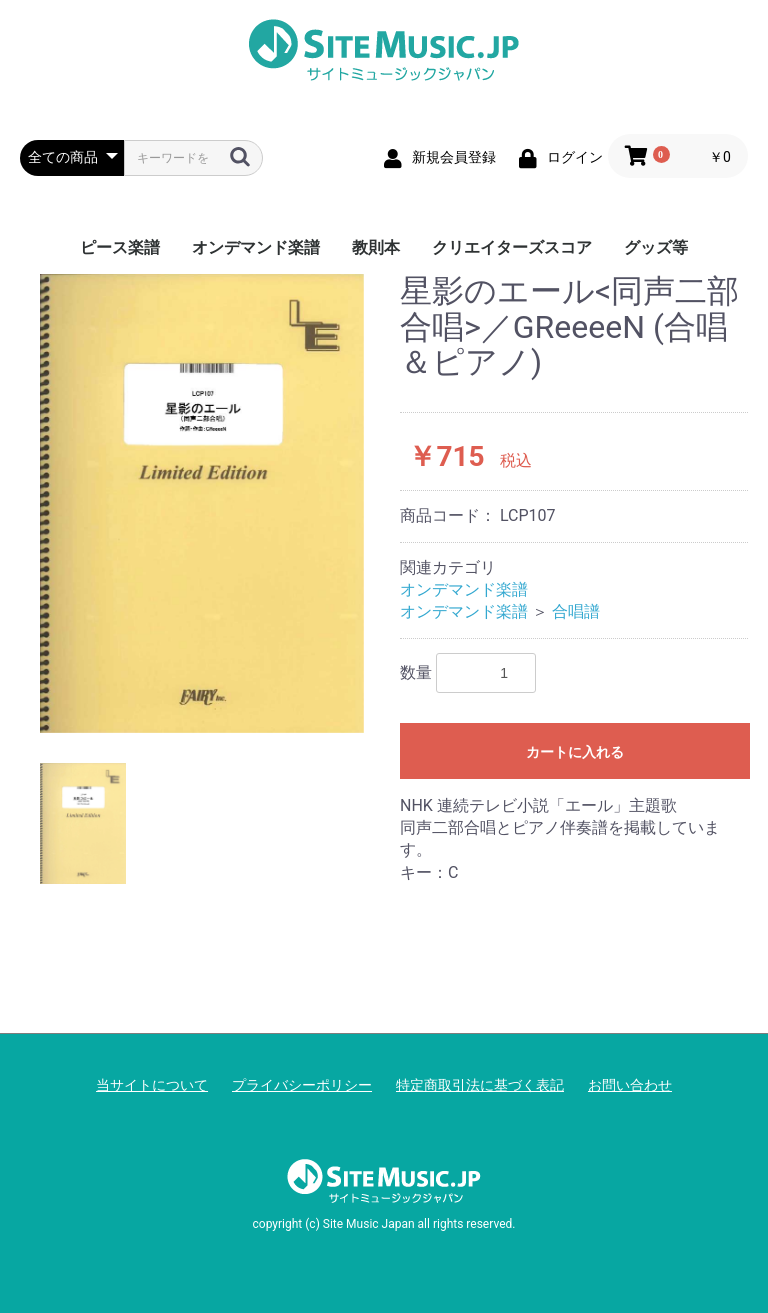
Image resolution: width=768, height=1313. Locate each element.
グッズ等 (656, 247)
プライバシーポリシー (302, 1085)
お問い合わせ (630, 1085)
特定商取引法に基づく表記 (480, 1085)
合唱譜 (576, 611)
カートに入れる (575, 752)
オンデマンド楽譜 (256, 247)
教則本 (376, 247)
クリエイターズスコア (512, 247)
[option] (202, 503)
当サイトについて (152, 1085)
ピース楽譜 (120, 247)
